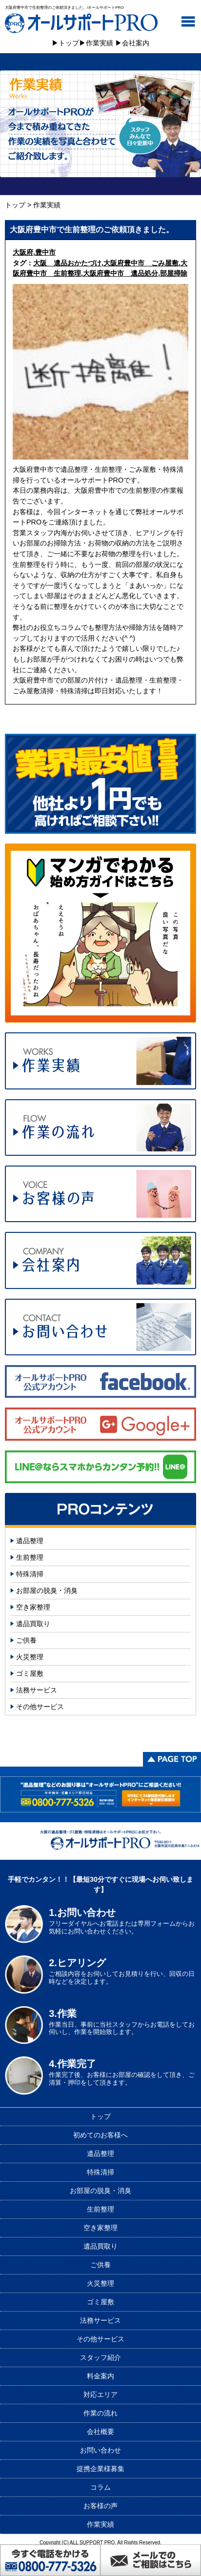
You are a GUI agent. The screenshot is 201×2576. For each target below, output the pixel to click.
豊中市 (45, 252)
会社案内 (135, 43)
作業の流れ (100, 2413)
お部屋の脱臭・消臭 (47, 1590)
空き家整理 (33, 1607)
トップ (69, 43)
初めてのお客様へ (100, 2135)
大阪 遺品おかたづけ (67, 263)
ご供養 (26, 1640)
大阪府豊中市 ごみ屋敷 (141, 263)
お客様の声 (100, 2506)
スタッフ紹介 (100, 2357)
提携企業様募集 (100, 2469)
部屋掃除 (173, 273)
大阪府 (23, 252)
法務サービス (36, 1690)
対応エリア (100, 2394)
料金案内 (100, 2376)
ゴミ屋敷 (29, 1673)
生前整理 (29, 1557)
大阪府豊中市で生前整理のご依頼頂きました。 (92, 229)
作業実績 (99, 43)
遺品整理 (29, 1541)
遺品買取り (33, 1624)
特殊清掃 (29, 1574)
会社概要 (100, 2431)
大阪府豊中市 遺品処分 (120, 273)
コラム (100, 2487)
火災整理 (29, 1657)
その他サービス (40, 1707)
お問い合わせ (100, 2450)
